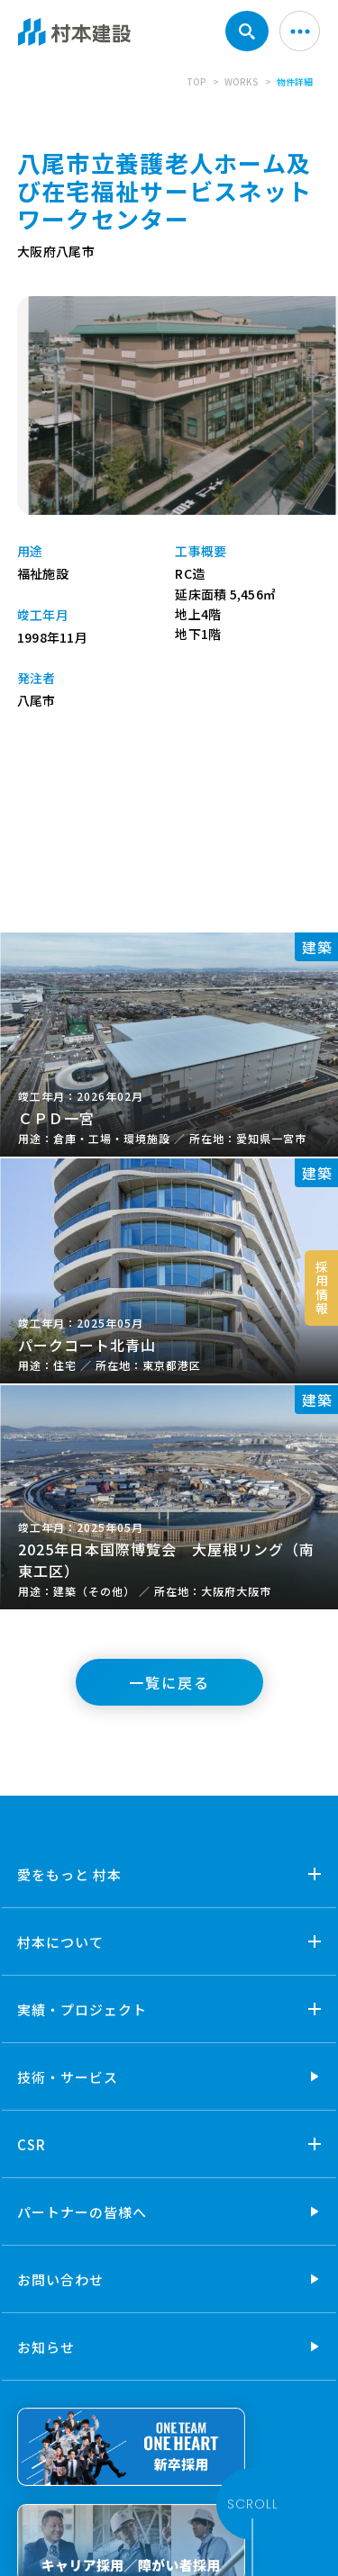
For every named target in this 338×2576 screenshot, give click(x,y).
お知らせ (46, 2346)
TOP (196, 81)
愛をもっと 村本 (69, 1874)
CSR (31, 2144)
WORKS (241, 81)
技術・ (67, 2076)
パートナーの (82, 2211)
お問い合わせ (60, 2279)
